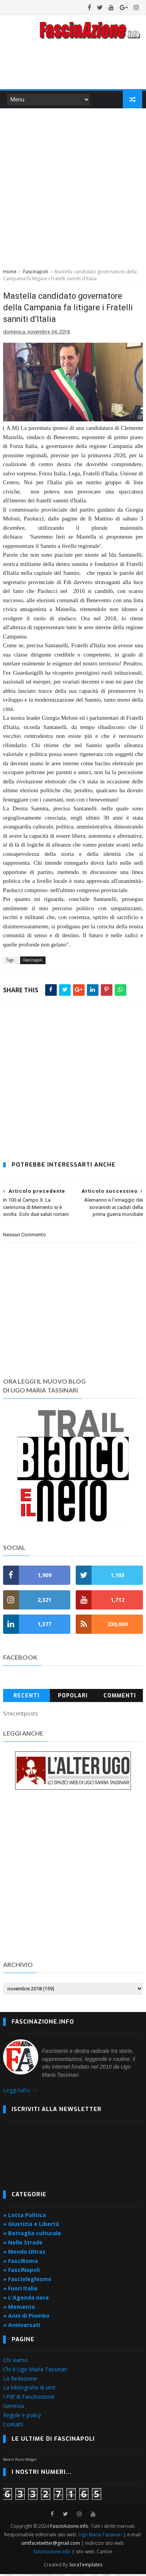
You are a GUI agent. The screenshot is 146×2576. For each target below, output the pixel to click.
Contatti (13, 2426)
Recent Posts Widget (20, 2461)
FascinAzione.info (69, 2528)
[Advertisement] (73, 188)
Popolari (73, 1697)
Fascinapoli (35, 272)
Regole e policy (22, 2417)
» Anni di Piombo (26, 2318)
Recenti (26, 1697)
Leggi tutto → (20, 2092)
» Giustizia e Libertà (31, 2226)
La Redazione (20, 2380)
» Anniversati (21, 2326)
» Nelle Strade (22, 2244)
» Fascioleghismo (27, 2281)
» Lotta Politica (24, 2217)
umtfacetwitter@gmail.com (51, 2545)
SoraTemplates (85, 2566)
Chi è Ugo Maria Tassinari (35, 2371)
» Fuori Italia (20, 2290)
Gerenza (13, 2407)
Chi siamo (15, 2362)
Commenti (120, 1697)
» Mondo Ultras (24, 2253)
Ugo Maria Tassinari (100, 2536)
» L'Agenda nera (26, 2299)
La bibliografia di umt (29, 2389)
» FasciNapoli (21, 2272)
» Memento (19, 2308)
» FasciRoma (20, 2262)
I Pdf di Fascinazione (28, 2398)
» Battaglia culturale (32, 2235)
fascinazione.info (52, 2553)
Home (10, 272)
